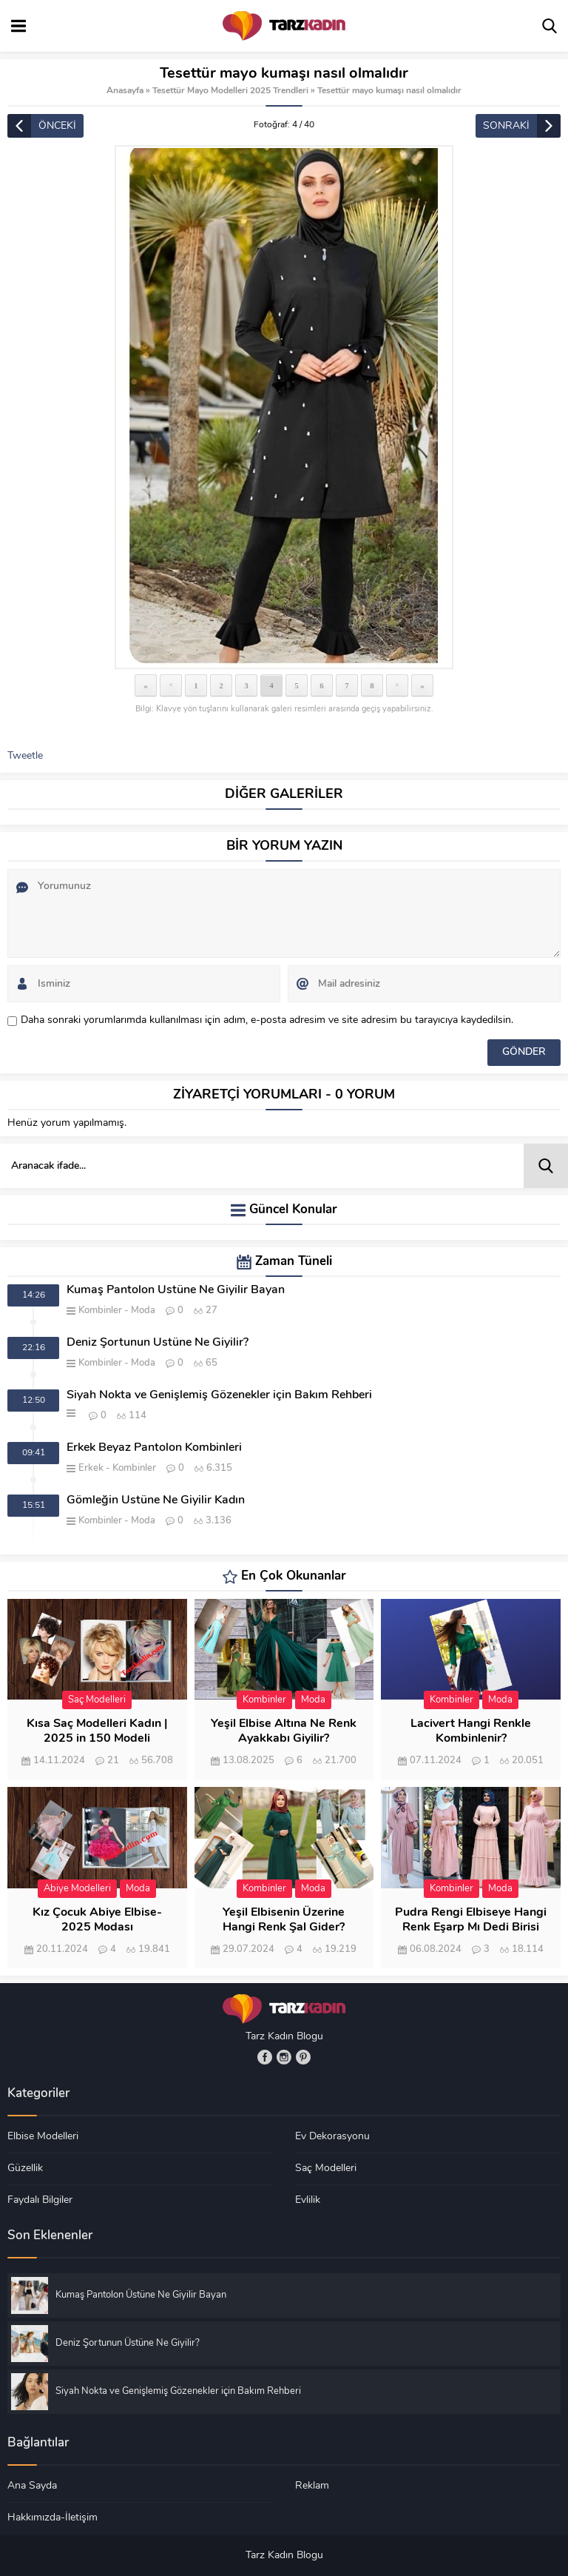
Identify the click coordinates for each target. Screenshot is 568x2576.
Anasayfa (124, 91)
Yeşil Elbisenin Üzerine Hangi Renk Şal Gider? (284, 1920)
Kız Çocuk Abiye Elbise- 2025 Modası (97, 1920)
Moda (143, 1310)
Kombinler (100, 1310)
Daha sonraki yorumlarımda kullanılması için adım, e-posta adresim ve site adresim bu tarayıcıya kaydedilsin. (267, 1020)
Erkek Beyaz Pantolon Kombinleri (154, 1448)
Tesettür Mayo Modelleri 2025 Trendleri (230, 91)
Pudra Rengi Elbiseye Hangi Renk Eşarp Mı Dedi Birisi (471, 1920)
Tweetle (25, 756)
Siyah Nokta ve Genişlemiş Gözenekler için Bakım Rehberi (219, 1395)
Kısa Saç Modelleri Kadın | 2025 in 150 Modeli (97, 1731)
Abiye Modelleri (77, 1889)
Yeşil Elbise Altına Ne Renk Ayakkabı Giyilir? (283, 1731)
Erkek (91, 1468)
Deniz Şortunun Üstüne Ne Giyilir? (157, 1343)
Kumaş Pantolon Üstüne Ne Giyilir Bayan (176, 1290)
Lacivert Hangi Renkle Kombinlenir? (470, 1731)
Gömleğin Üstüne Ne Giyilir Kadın (156, 1500)
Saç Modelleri (97, 1700)
